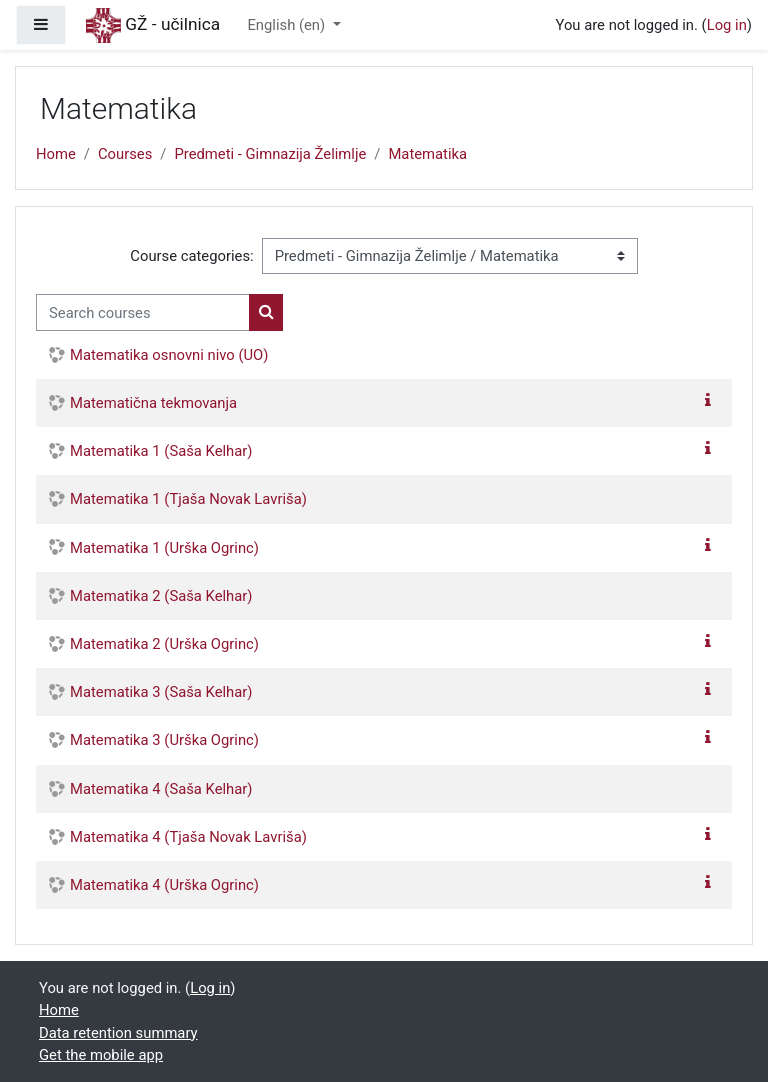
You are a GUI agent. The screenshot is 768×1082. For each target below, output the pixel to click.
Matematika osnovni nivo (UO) (169, 355)
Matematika (427, 154)
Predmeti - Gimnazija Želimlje (270, 154)
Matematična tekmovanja (153, 403)
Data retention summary (118, 1033)
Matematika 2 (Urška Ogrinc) (164, 644)
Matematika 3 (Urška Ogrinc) (164, 740)
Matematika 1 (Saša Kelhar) (161, 451)
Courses (125, 154)
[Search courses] (143, 312)
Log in (727, 25)
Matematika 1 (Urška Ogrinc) (164, 548)
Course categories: (191, 256)
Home (56, 154)
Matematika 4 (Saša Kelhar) (161, 789)
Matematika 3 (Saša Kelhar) (161, 692)
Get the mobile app (101, 1055)
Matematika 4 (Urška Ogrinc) (164, 885)
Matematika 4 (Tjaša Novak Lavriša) (188, 837)
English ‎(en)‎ (287, 25)
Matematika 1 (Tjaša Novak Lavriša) (188, 499)
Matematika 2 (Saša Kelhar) (161, 596)
